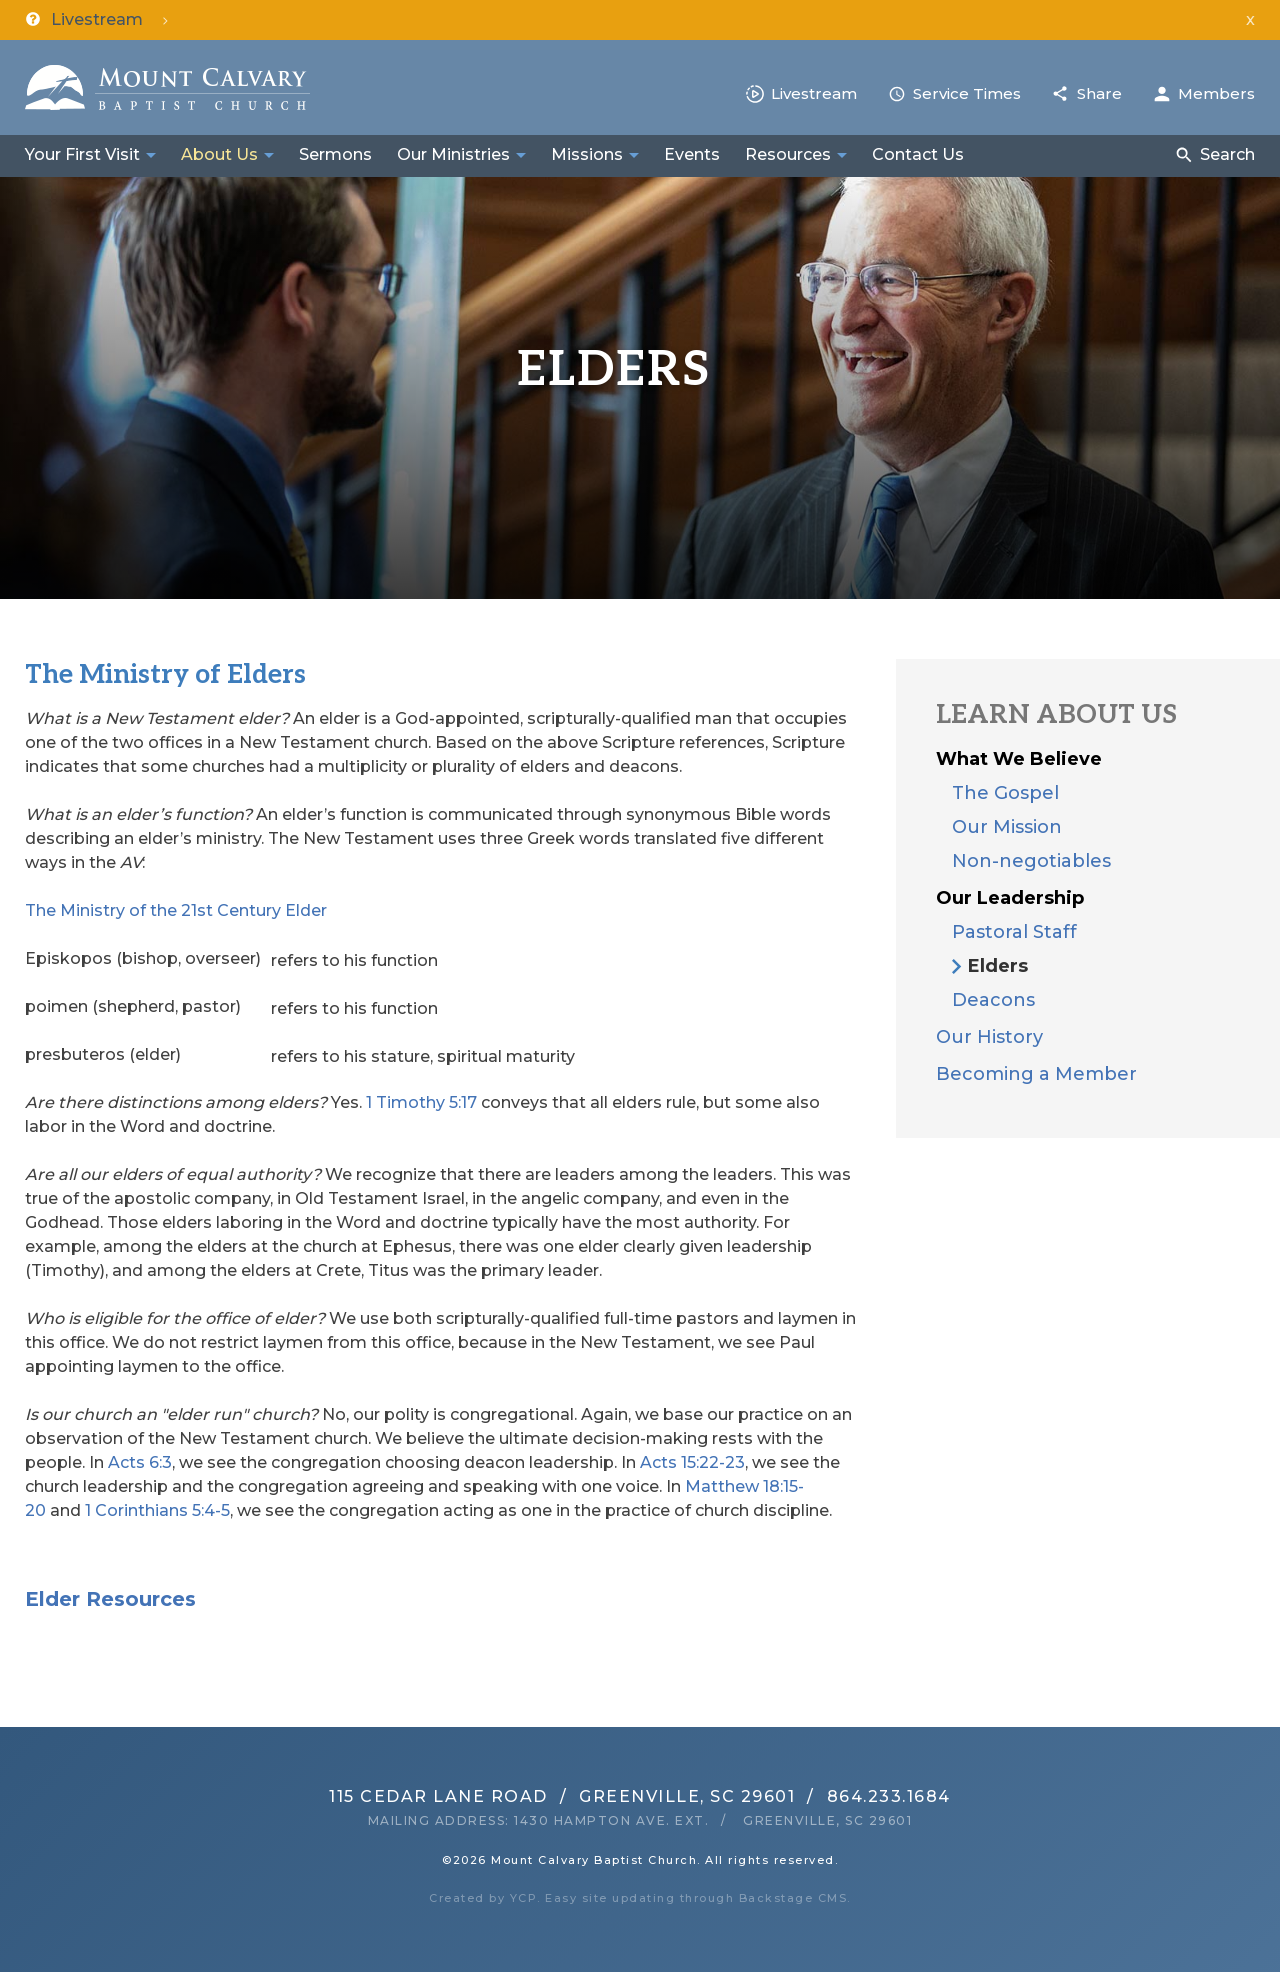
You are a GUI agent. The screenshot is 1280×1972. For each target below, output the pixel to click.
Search (1227, 154)
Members (1216, 93)
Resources (788, 154)
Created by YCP (483, 1898)
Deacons (993, 1000)
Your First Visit (82, 154)
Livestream (814, 93)
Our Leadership (1010, 898)
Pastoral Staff (1014, 932)
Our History (989, 1037)
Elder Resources (110, 1599)
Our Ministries (453, 154)
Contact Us (918, 154)
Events (692, 154)
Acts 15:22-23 (692, 1462)
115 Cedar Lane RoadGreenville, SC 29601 (562, 1796)
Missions (587, 154)
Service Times (967, 93)
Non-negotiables (1031, 861)
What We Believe (1019, 759)
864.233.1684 (889, 1796)
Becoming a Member (1036, 1074)
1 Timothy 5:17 (421, 1102)
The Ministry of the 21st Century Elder (176, 910)
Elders (998, 966)
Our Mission (1007, 827)
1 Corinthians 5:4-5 (157, 1510)
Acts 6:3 (140, 1462)
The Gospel (1005, 793)
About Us (219, 154)
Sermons (335, 154)
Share (1099, 93)
